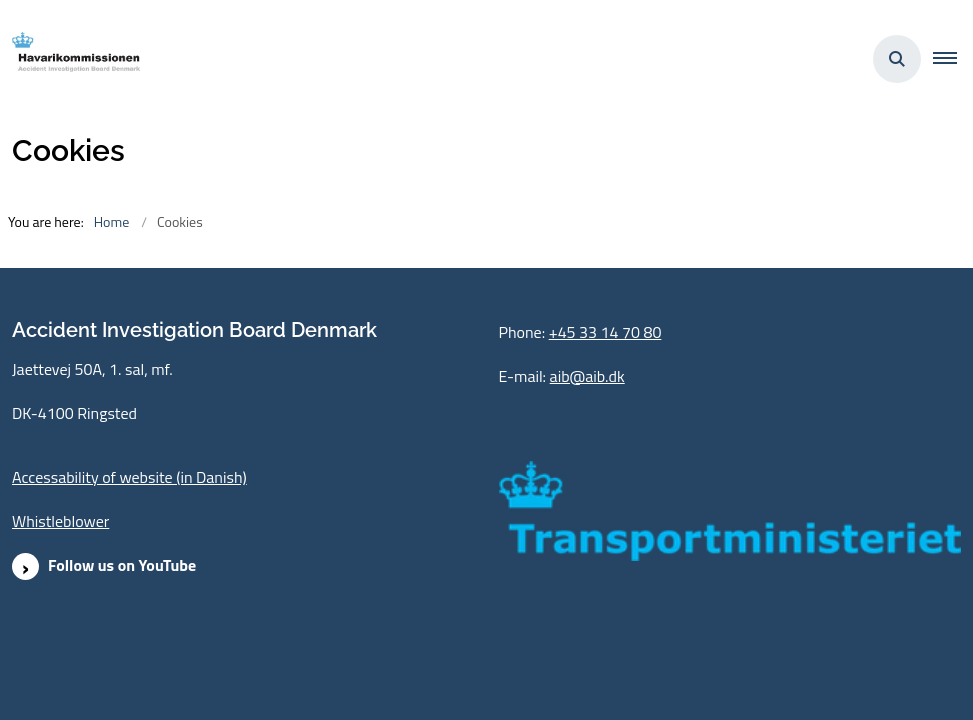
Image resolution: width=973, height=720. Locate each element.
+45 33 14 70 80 (605, 332)
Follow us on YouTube (122, 565)
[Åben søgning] (897, 59)
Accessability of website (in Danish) (129, 477)
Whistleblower (60, 521)
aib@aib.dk (587, 376)
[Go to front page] (71, 58)
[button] (953, 59)
